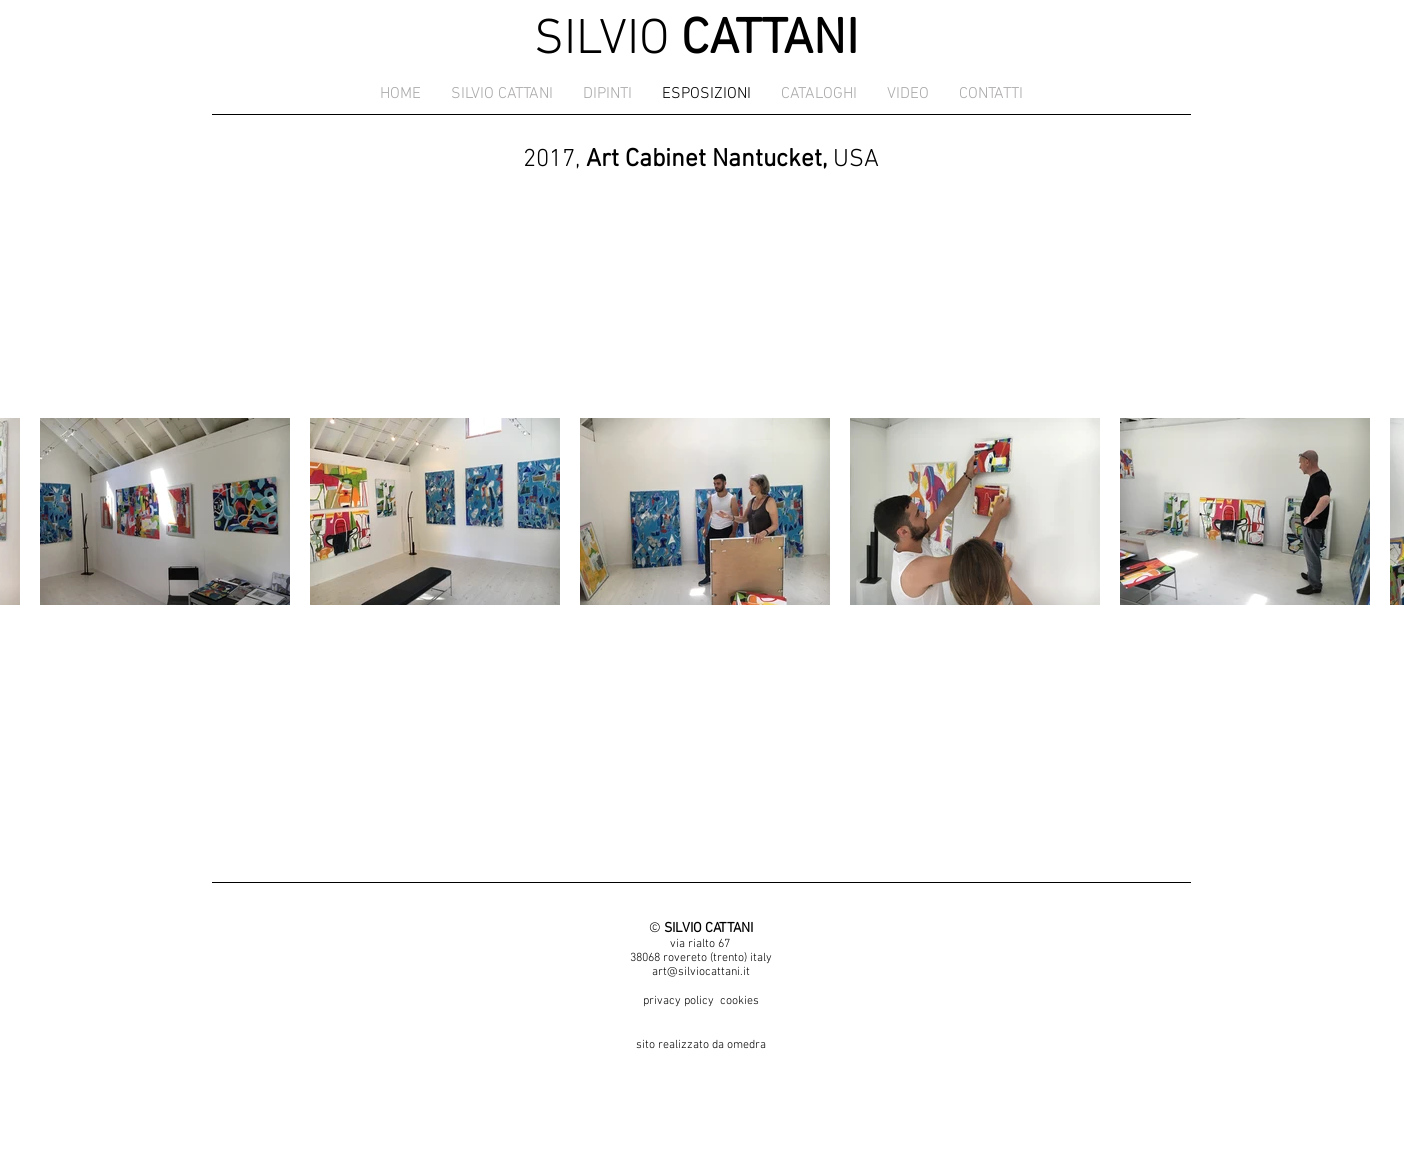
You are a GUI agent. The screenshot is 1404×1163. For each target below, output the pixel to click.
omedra (746, 1045)
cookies (739, 1001)
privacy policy (678, 1001)
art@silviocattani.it (701, 972)
